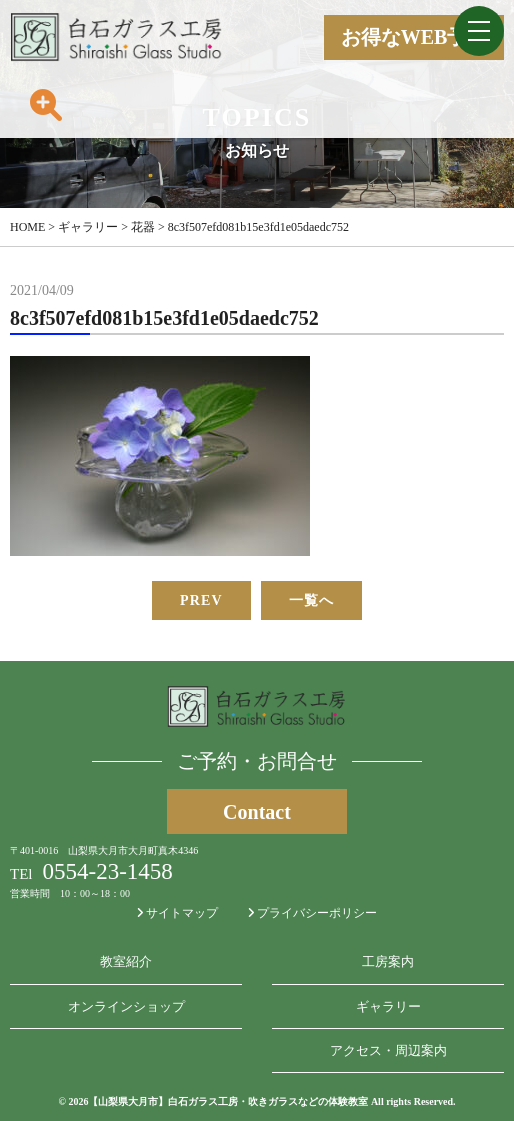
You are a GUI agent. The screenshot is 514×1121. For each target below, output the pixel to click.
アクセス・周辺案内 (388, 1050)
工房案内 (388, 961)
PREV (201, 600)
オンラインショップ (126, 1006)
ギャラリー (388, 1006)
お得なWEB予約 (414, 37)
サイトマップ (177, 913)
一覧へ (311, 600)
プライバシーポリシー (312, 913)
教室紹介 (126, 961)
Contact (257, 812)
